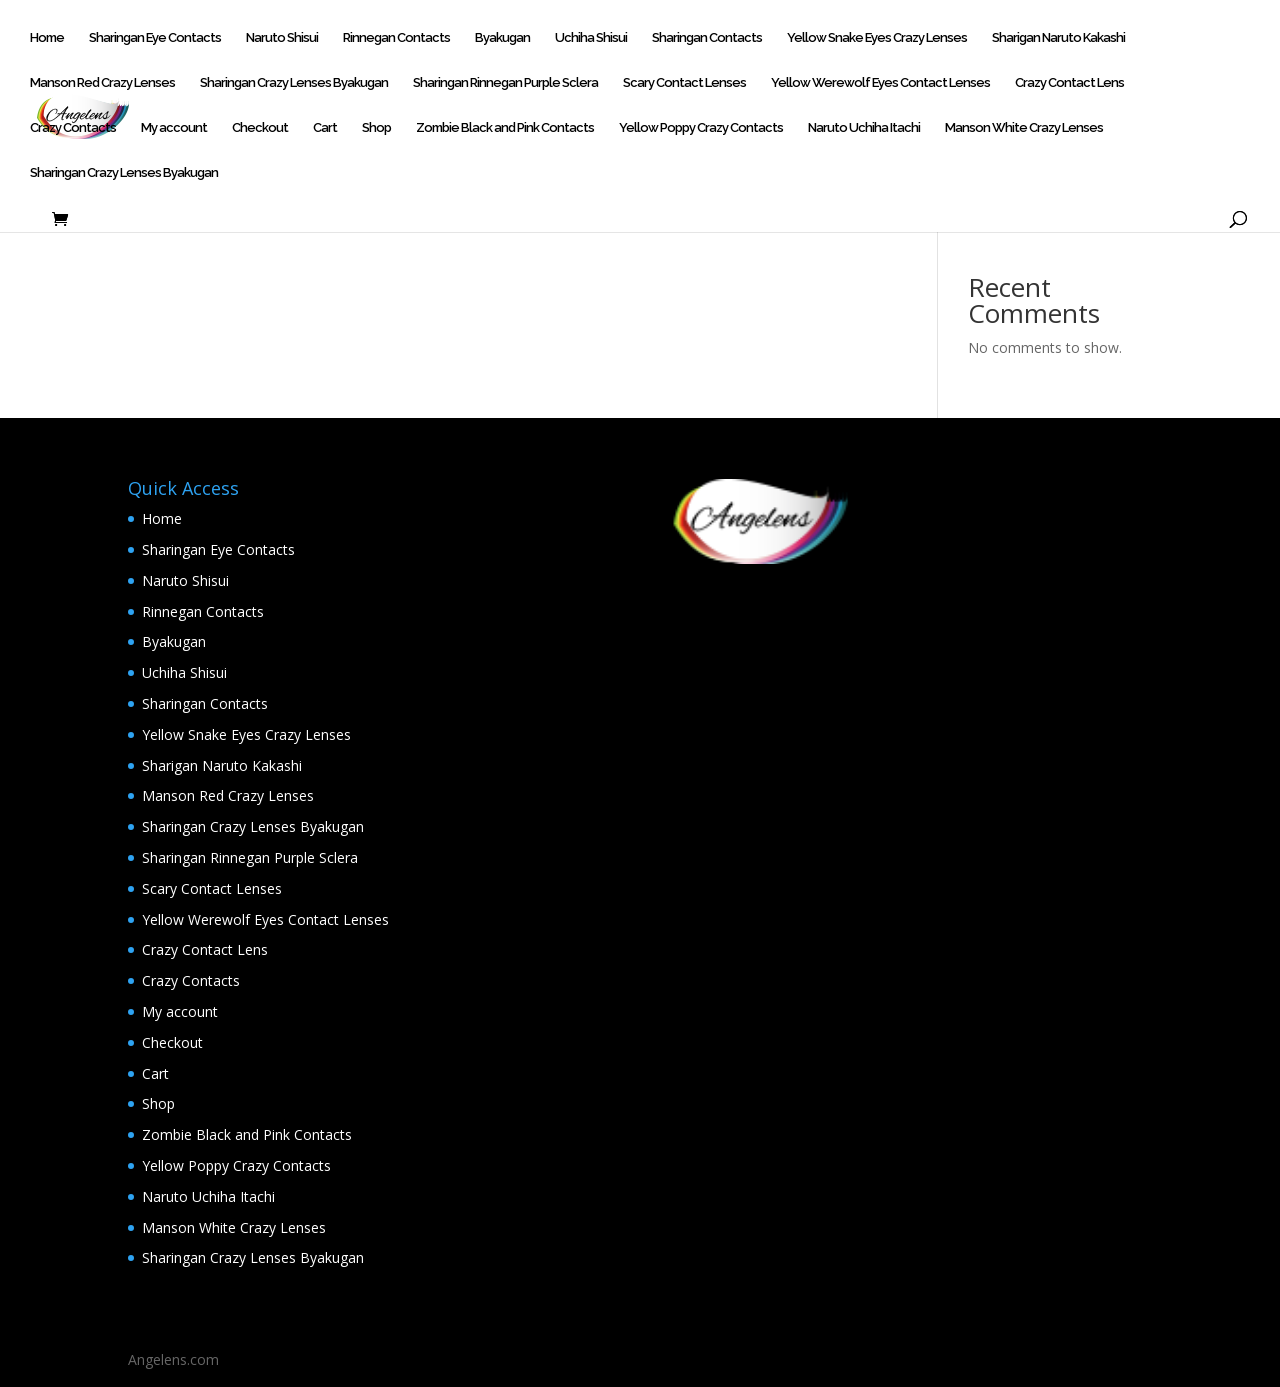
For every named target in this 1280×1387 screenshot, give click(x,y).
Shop (376, 128)
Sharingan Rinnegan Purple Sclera (505, 83)
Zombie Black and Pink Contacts (505, 128)
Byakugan (502, 38)
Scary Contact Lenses (684, 83)
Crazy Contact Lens (1069, 83)
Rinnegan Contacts (396, 38)
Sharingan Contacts (707, 38)
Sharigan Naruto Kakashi (1058, 38)
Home (47, 38)
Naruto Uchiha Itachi (864, 128)
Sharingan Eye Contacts (155, 38)
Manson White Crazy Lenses (1024, 128)
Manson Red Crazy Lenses (102, 83)
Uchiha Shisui (591, 38)
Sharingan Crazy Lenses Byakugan (294, 83)
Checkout (260, 128)
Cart (325, 128)
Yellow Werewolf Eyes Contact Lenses (880, 83)
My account (174, 128)
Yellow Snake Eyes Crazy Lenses (877, 38)
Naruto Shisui (282, 38)
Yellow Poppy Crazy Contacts (701, 128)
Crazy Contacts (73, 128)
